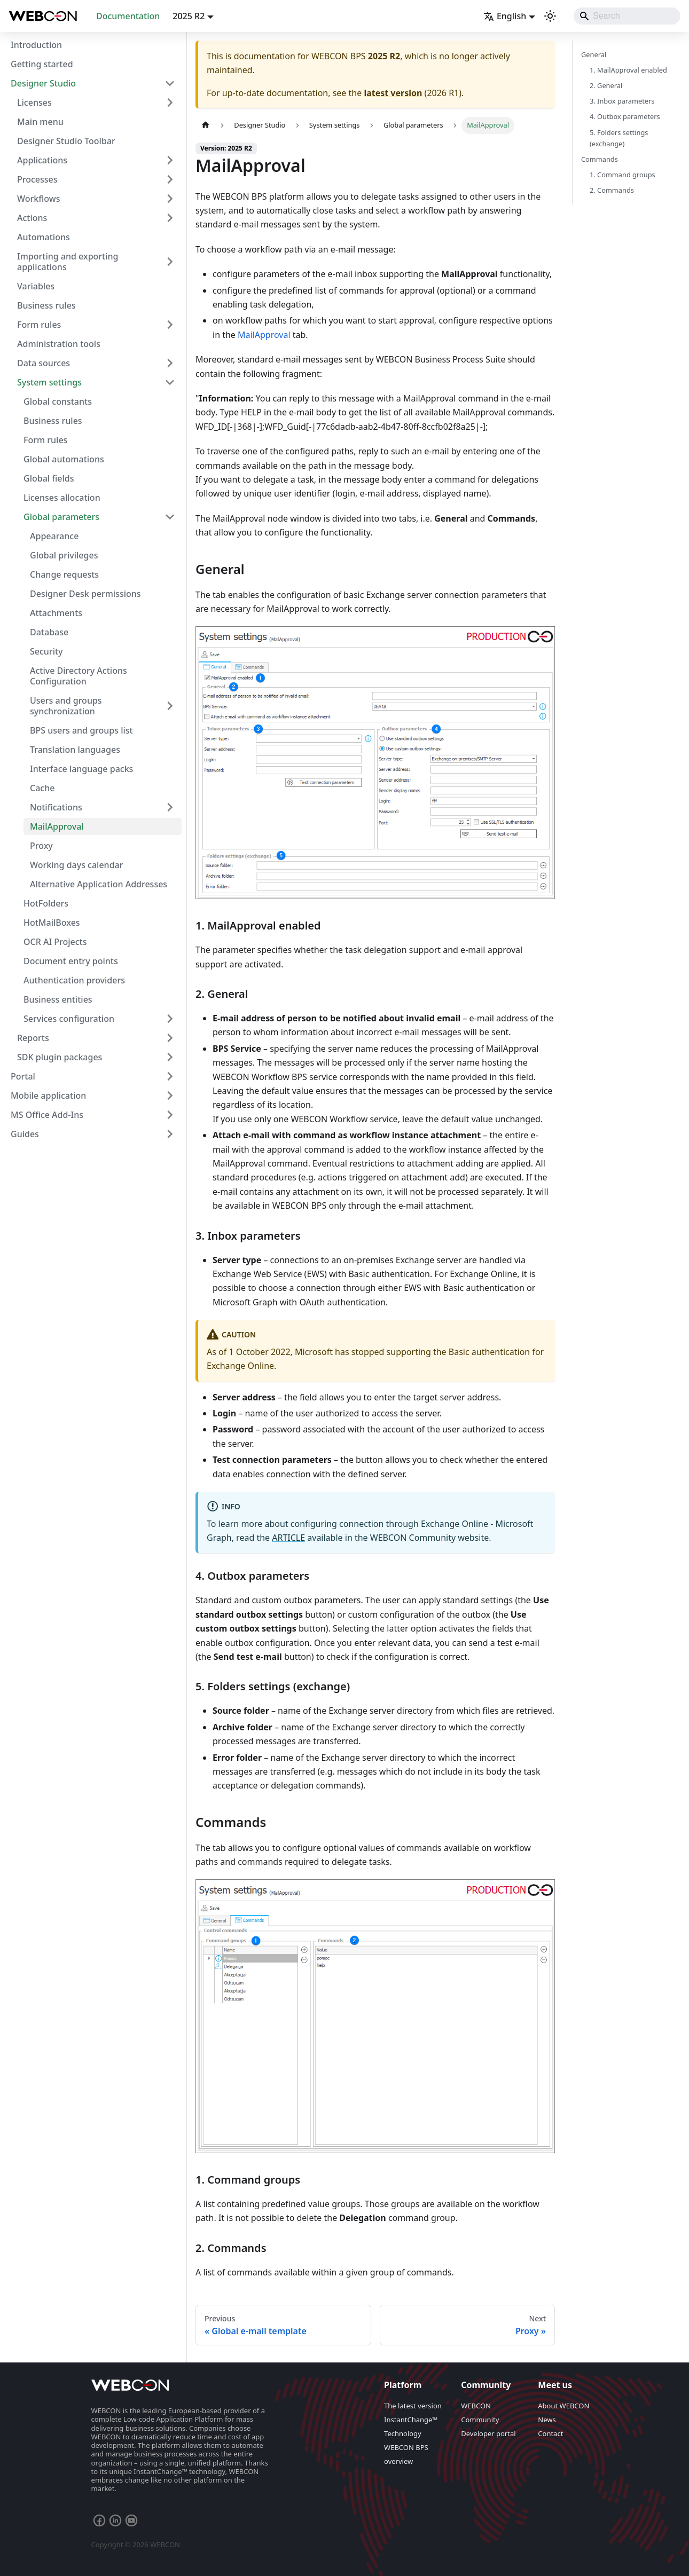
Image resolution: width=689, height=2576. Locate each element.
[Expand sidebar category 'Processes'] (170, 179)
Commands (599, 159)
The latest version (413, 2405)
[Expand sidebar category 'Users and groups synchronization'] (170, 706)
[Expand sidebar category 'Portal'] (170, 1076)
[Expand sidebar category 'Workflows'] (170, 198)
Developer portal (488, 2433)
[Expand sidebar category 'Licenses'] (170, 102)
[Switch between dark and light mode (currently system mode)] (550, 16)
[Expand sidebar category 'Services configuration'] (170, 1018)
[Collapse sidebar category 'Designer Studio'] (170, 83)
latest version (393, 93)
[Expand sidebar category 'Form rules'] (170, 324)
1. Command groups (622, 174)
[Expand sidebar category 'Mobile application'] (170, 1095)
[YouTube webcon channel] (131, 2520)
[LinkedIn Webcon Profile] (115, 2520)
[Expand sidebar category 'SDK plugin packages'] (170, 1057)
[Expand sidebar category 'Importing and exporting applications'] (170, 261)
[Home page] (205, 125)
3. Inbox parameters (622, 101)
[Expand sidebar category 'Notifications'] (170, 807)
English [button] (504, 16)
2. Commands (612, 190)
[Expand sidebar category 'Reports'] (170, 1037)
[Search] (627, 16)
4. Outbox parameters (625, 116)
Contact (550, 2433)
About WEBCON (563, 2405)
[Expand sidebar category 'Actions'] (170, 217)
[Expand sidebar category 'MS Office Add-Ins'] (170, 1114)
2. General (606, 85)
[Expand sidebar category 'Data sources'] (170, 363)
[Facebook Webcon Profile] (99, 2520)
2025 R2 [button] (189, 16)
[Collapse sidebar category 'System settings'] (170, 382)
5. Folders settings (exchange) (619, 138)
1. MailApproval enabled (628, 70)
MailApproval (264, 335)
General (593, 54)
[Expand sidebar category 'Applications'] (170, 160)
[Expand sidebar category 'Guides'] (170, 1134)
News (546, 2419)
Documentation (128, 16)
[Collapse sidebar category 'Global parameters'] (170, 516)
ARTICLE (288, 1537)
